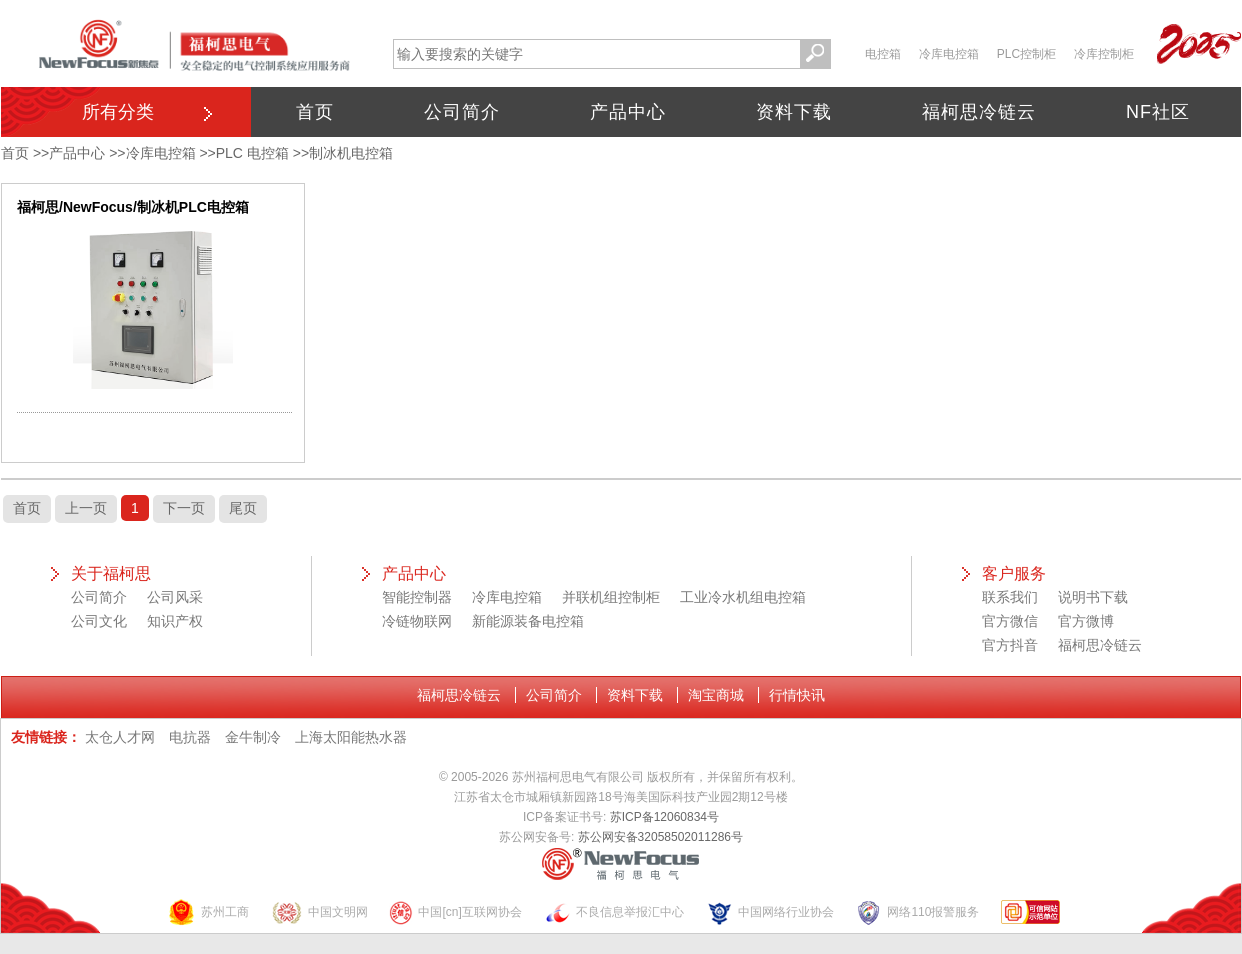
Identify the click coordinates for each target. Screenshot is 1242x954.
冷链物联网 (417, 621)
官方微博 (1086, 621)
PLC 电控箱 (252, 153)
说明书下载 (1093, 597)
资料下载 (794, 112)
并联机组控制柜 (611, 597)
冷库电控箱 (949, 54)
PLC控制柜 (1026, 54)
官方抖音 (1010, 645)
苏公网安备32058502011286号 (660, 837)
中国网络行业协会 (770, 912)
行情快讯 (797, 695)
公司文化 (99, 621)
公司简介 (462, 112)
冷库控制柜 (1104, 54)
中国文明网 (319, 912)
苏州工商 (208, 912)
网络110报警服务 (917, 912)
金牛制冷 (253, 737)
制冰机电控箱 (351, 153)
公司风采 (175, 597)
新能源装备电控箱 (528, 621)
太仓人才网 (120, 737)
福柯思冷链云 (979, 112)
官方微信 (1010, 621)
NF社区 (1158, 112)
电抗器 (190, 737)
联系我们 (1010, 597)
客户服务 (1014, 573)
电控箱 (883, 54)
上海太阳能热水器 (351, 737)
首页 (315, 112)
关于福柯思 (111, 573)
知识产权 (175, 621)
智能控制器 (417, 597)
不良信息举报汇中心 (614, 912)
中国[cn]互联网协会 (455, 912)
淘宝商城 (716, 695)
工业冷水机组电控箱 (743, 597)
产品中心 (628, 112)
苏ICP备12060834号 (664, 817)
